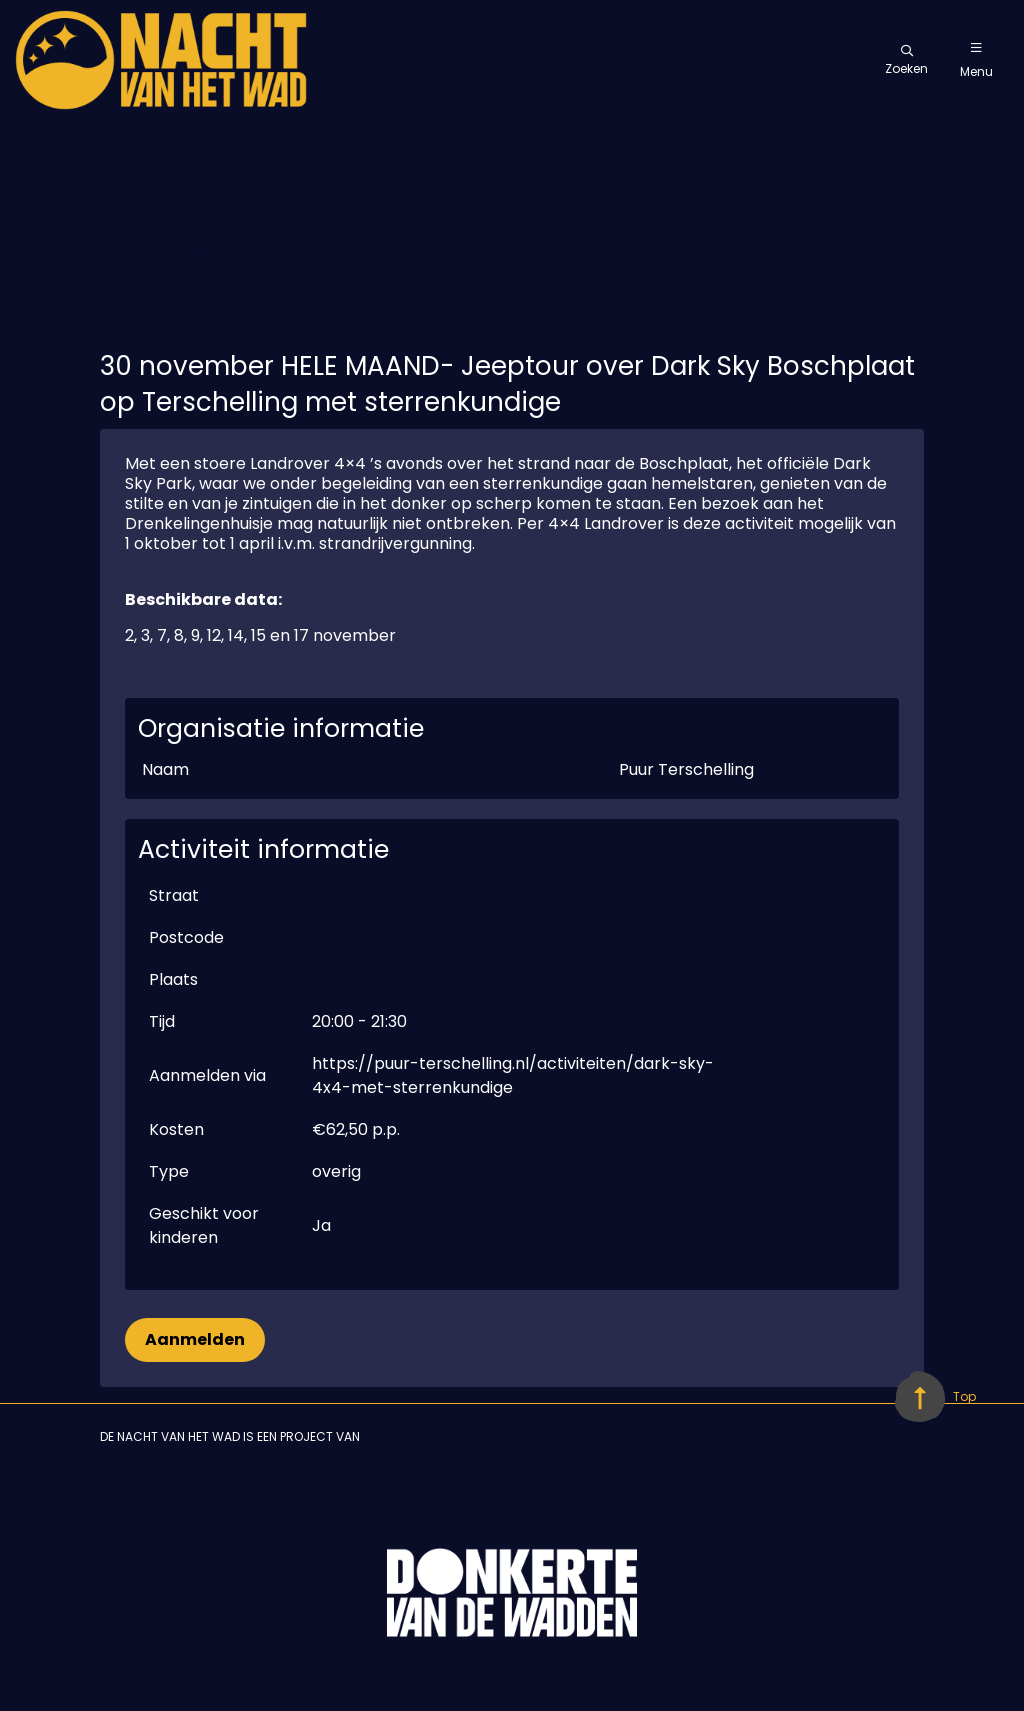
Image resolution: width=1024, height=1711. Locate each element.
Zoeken (906, 61)
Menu (976, 61)
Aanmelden (195, 1339)
